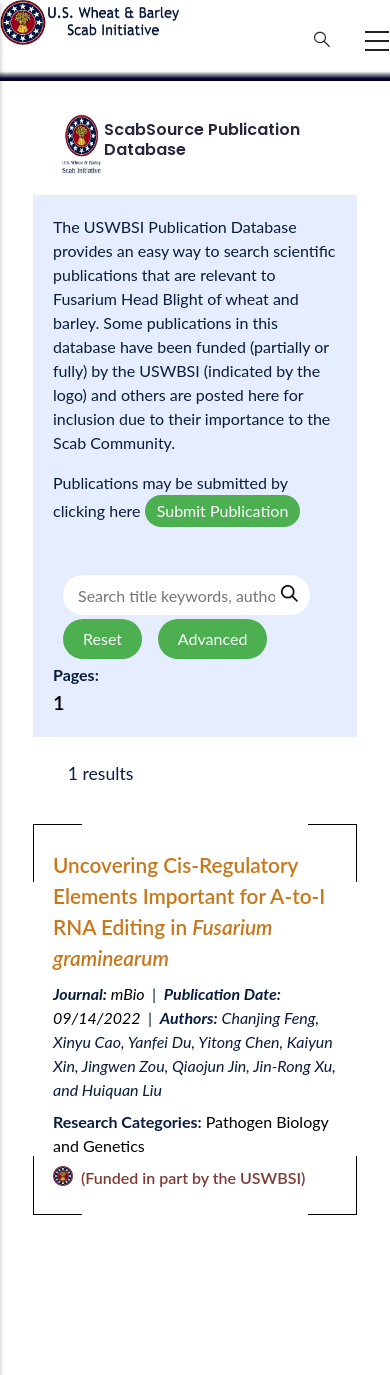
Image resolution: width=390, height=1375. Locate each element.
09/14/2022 (97, 1017)
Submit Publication (223, 510)
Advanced (212, 638)
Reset (102, 638)
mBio (128, 993)
